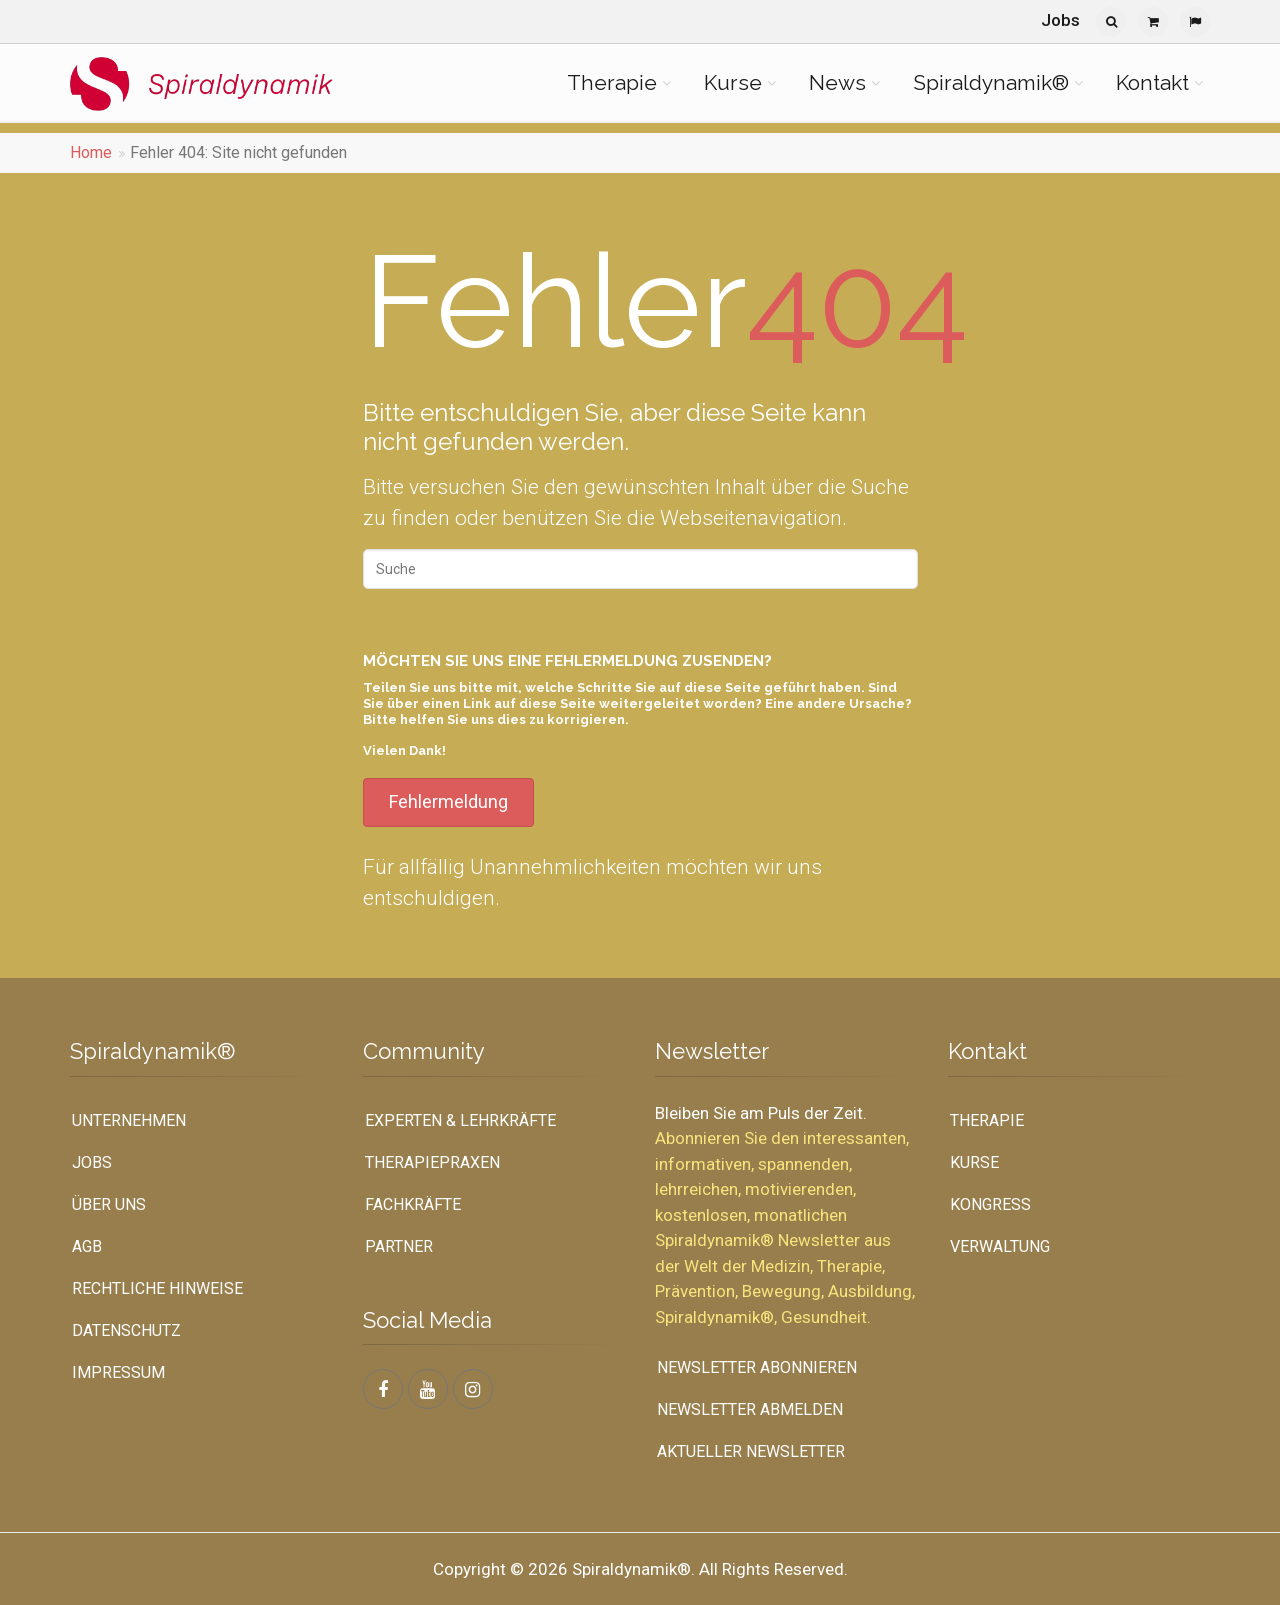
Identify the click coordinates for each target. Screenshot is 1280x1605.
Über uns (109, 1204)
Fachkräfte (413, 1204)
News (837, 82)
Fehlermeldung (448, 801)
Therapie (612, 82)
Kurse (733, 82)
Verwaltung (1000, 1246)
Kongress (990, 1204)
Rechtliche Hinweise (157, 1288)
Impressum (118, 1372)
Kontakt (1152, 82)
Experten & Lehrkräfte (460, 1120)
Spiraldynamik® (991, 82)
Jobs (1060, 20)
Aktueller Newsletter (751, 1451)
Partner (399, 1246)
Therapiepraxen (432, 1162)
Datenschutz (126, 1330)
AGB (87, 1246)
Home (91, 152)
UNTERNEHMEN (129, 1120)
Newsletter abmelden (750, 1409)
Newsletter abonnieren (757, 1367)
